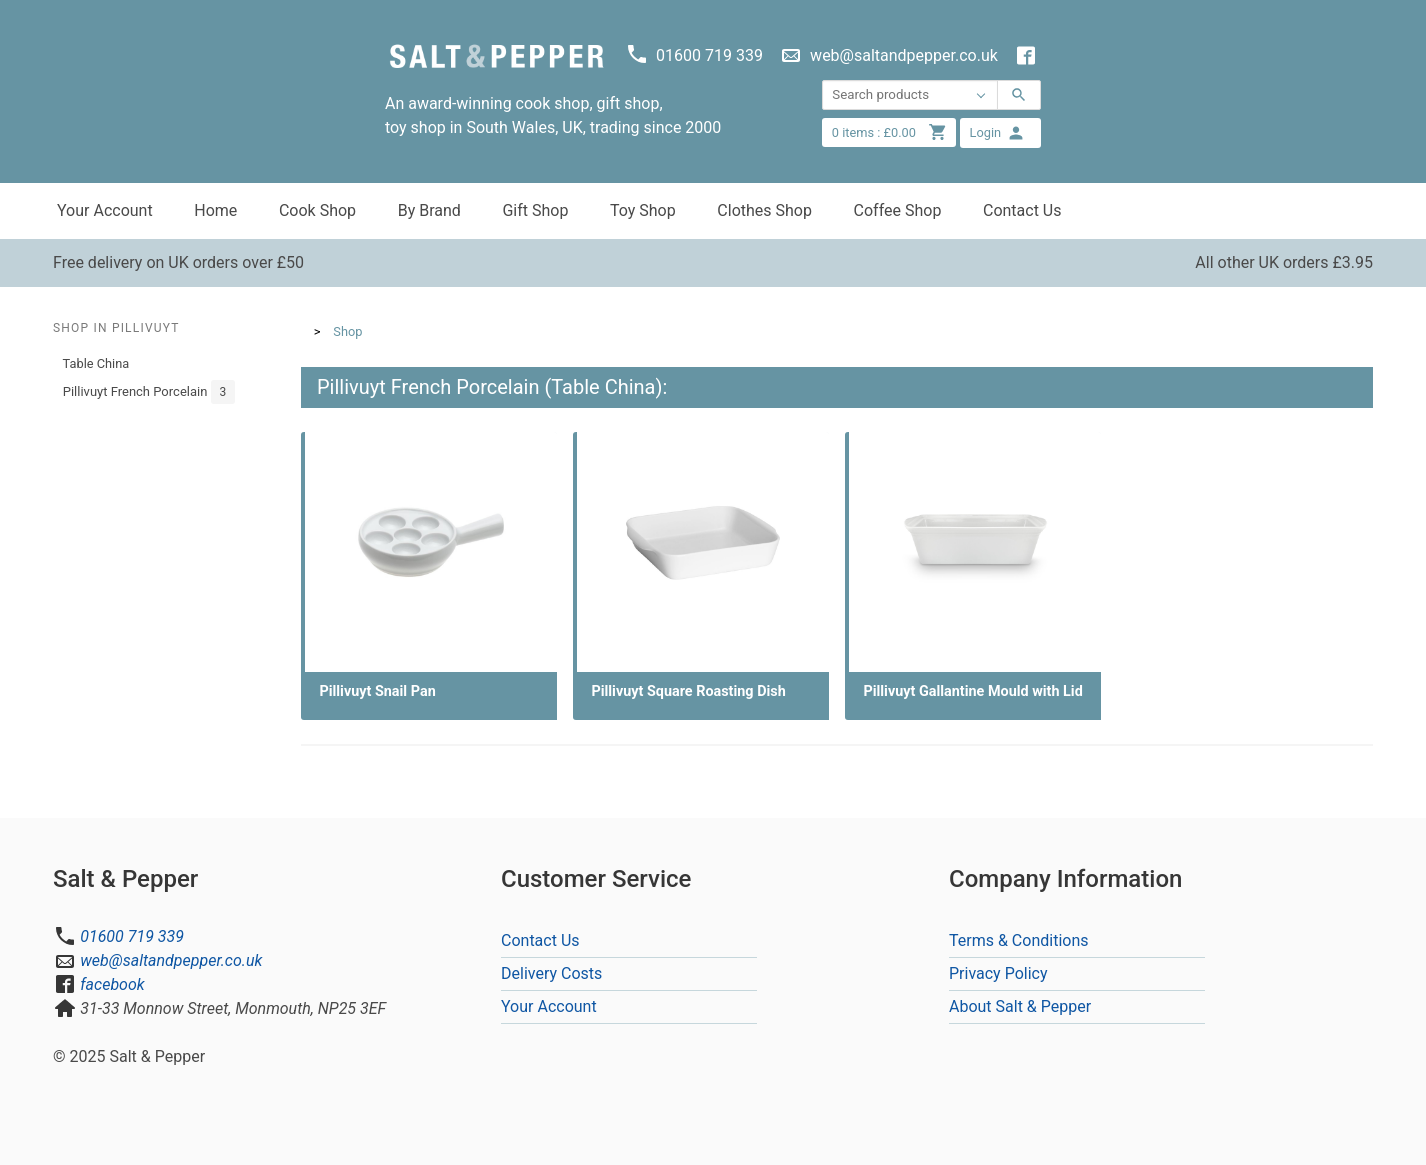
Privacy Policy (998, 973)
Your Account (105, 210)
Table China (96, 363)
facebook (112, 984)
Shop (347, 331)
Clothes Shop (764, 210)
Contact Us (1022, 210)
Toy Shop (643, 210)
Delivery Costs (551, 973)
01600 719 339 (132, 936)
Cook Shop (317, 210)
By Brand (429, 210)
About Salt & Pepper (1020, 1006)
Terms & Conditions (1019, 940)
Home (215, 210)
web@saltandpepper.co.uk (171, 960)
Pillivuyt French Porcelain (149, 392)
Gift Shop (535, 210)
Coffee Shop (898, 210)
